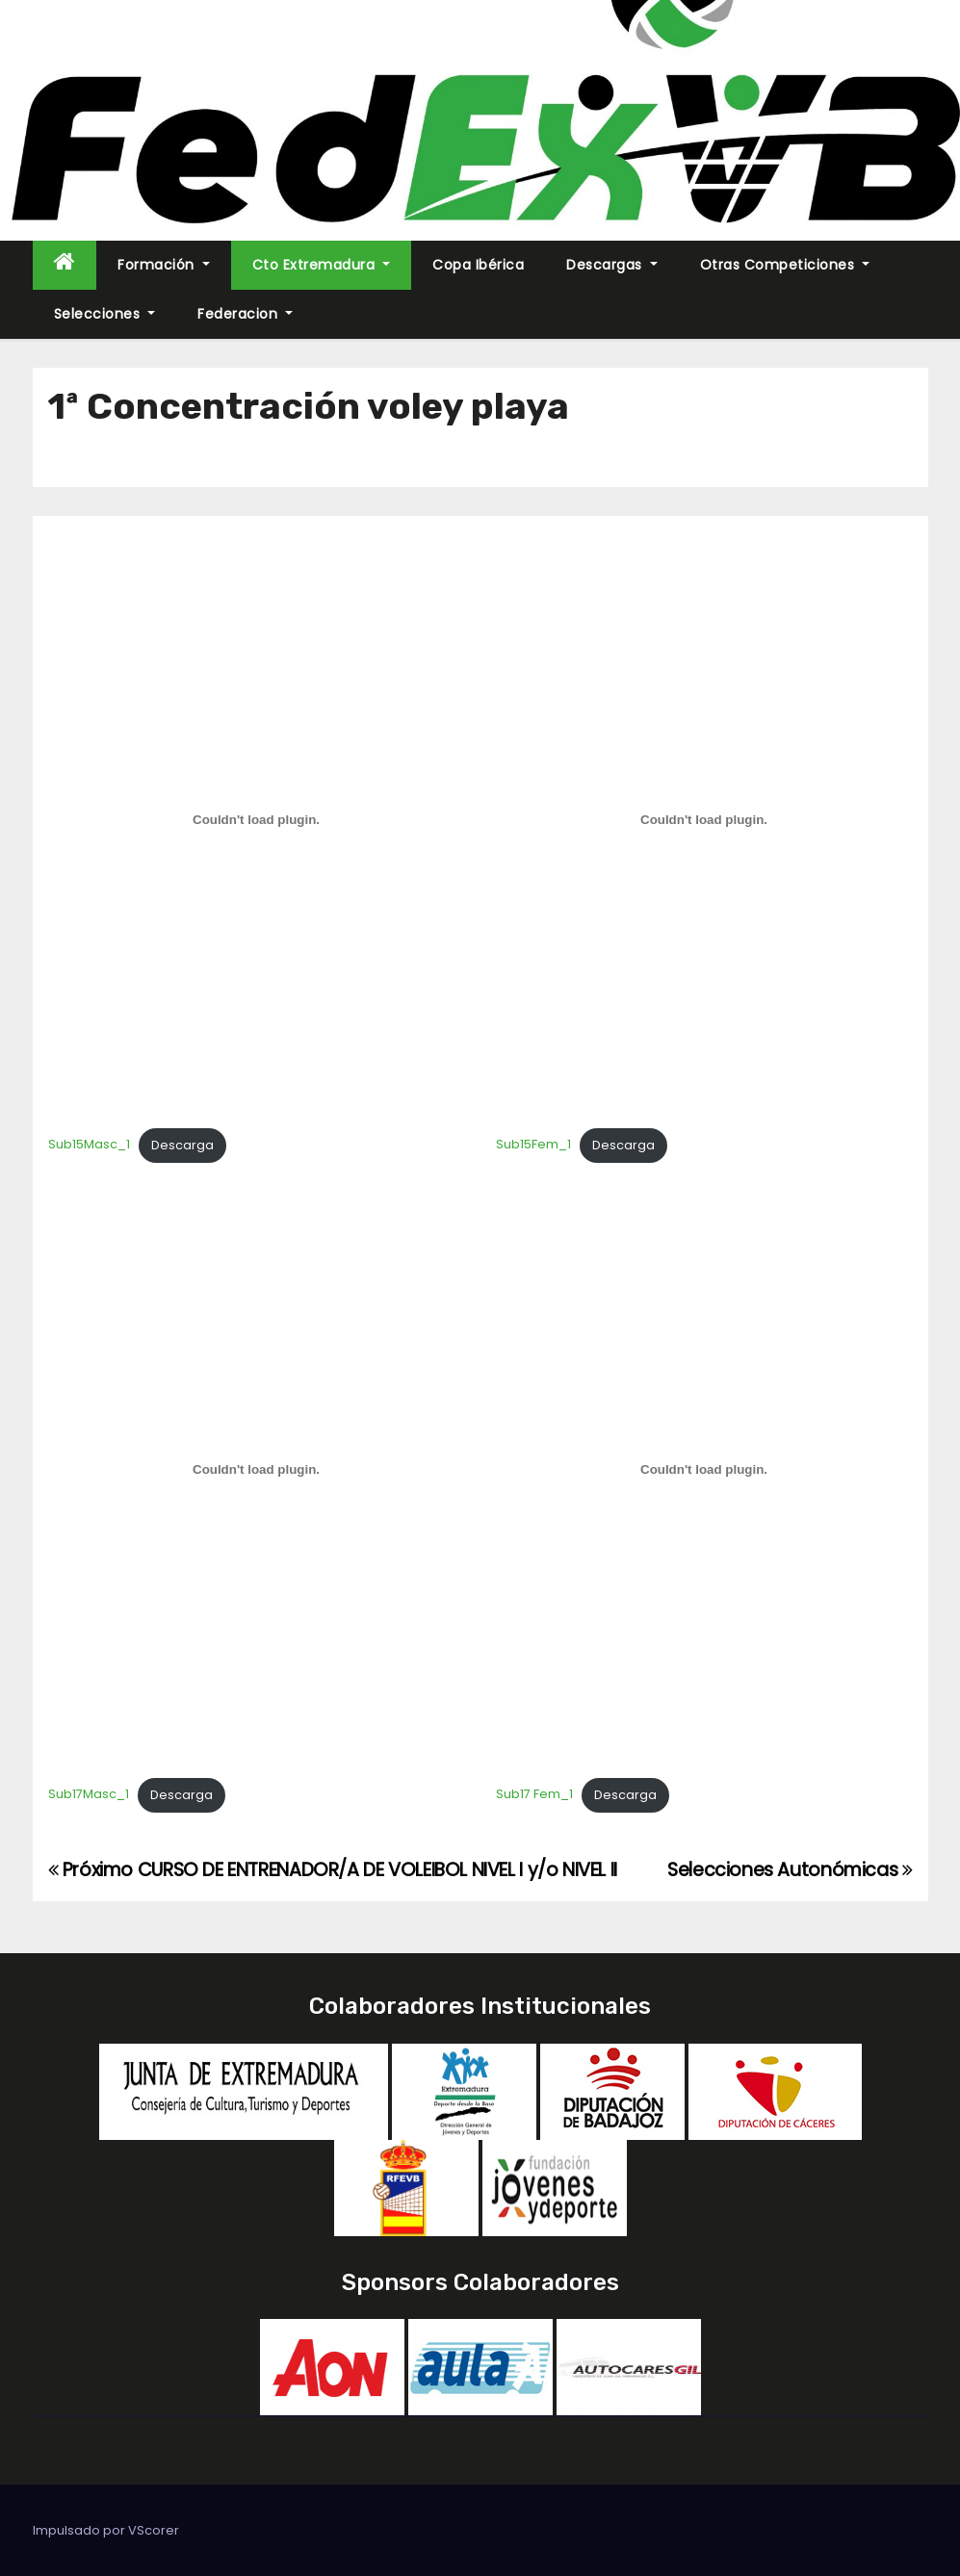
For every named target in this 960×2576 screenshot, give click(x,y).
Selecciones (105, 313)
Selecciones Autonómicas (789, 1870)
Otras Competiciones (785, 264)
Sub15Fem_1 (533, 1145)
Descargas (612, 264)
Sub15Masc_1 (89, 1145)
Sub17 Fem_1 (534, 1795)
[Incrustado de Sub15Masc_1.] (256, 820)
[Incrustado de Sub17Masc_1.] (256, 1470)
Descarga (182, 1145)
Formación (163, 264)
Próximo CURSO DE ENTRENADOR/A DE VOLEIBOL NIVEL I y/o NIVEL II (332, 1870)
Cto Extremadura (321, 264)
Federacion (245, 313)
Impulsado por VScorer (106, 2530)
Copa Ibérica (478, 264)
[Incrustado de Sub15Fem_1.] (704, 820)
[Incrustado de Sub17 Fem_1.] (704, 1470)
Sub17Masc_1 (88, 1795)
